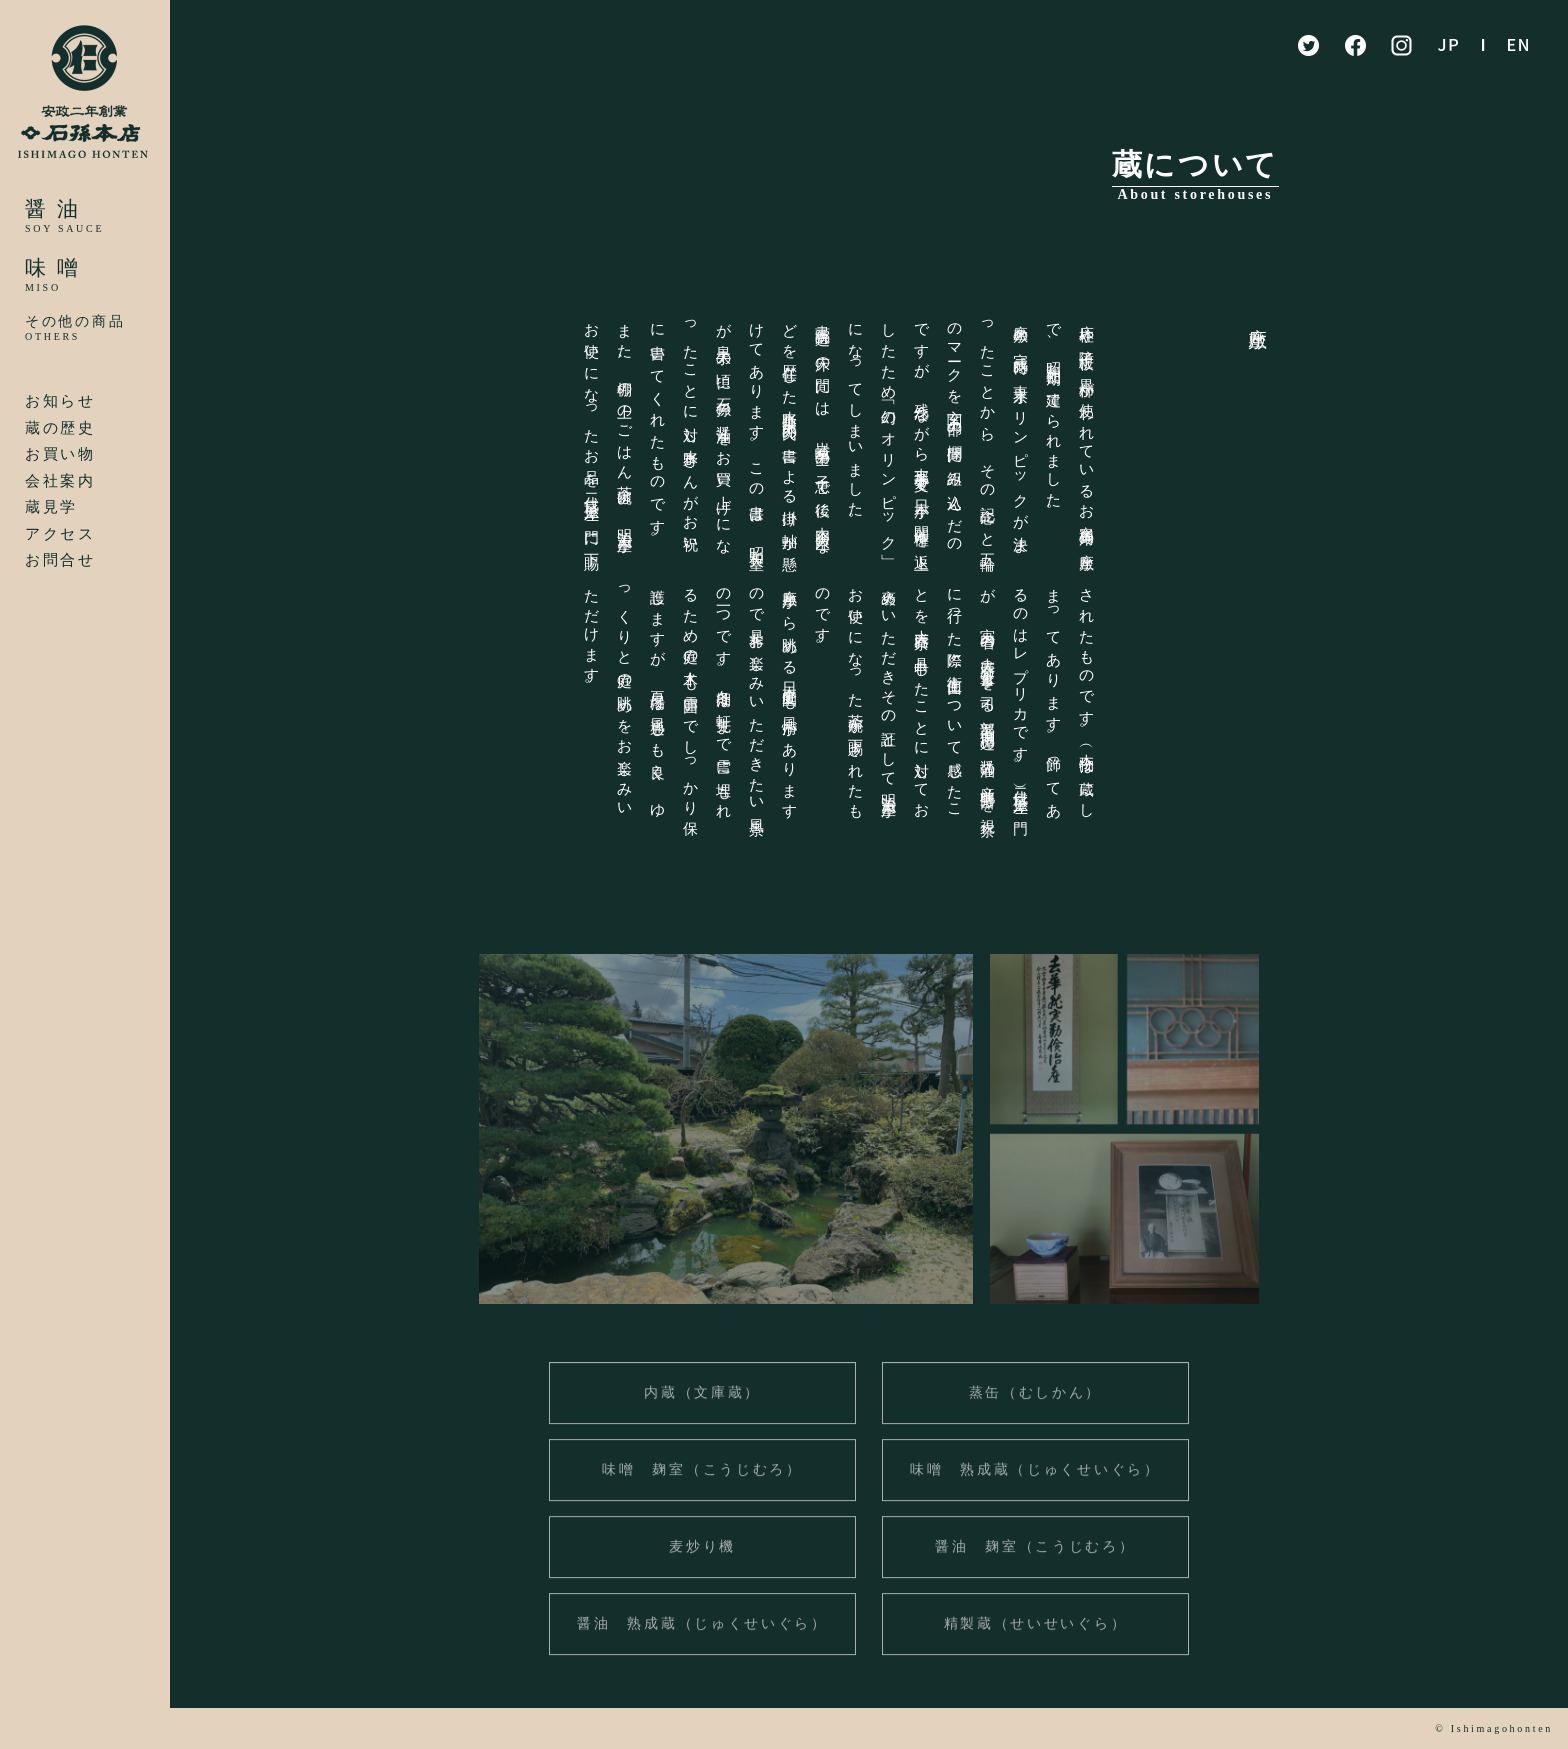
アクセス (60, 534)
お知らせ (60, 401)
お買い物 (60, 454)
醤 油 (52, 209)
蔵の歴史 (60, 428)
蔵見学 (51, 507)
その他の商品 (75, 321)
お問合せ (60, 560)
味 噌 (52, 268)
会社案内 (60, 481)
